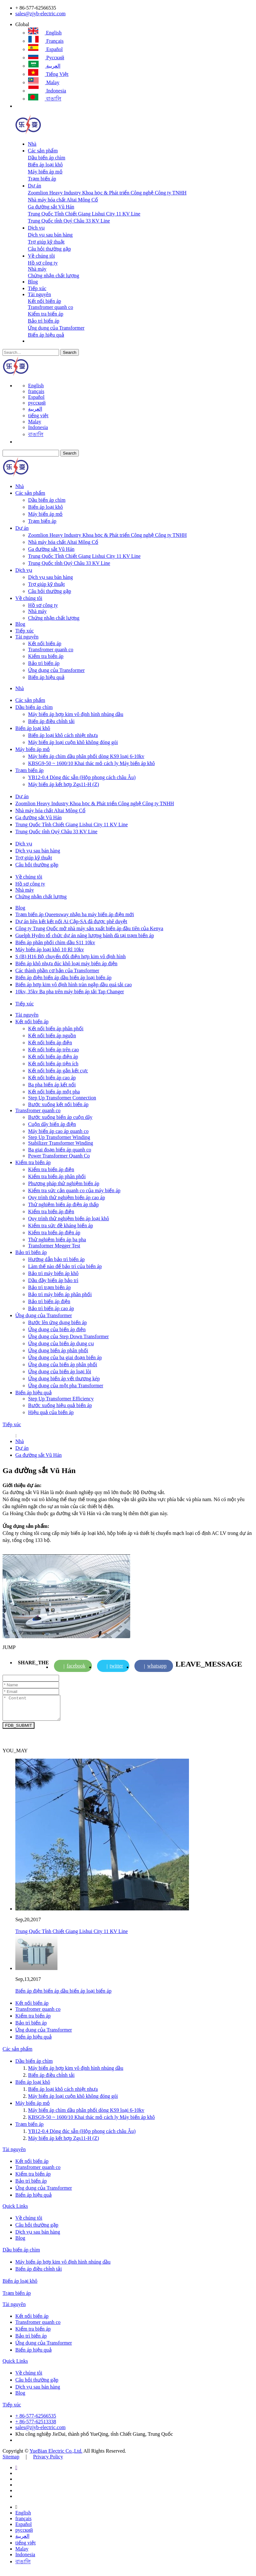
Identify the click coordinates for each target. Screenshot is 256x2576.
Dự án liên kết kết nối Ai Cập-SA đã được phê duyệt (71, 921)
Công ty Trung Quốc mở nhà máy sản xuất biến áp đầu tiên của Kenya (89, 928)
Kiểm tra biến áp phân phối (57, 1176)
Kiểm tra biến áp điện (51, 1169)
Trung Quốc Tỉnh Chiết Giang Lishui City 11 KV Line (84, 213)
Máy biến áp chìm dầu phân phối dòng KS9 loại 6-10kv (86, 756)
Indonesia (47, 90)
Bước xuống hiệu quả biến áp (60, 1405)
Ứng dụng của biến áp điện (57, 1329)
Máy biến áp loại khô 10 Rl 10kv (49, 949)
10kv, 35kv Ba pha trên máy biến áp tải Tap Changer (69, 991)
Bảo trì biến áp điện (49, 1301)
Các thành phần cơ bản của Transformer (57, 970)
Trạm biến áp (42, 178)
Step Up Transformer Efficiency (61, 1398)
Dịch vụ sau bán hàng (50, 234)
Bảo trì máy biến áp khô (53, 1273)
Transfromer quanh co (50, 307)
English (45, 32)
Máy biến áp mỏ (45, 171)
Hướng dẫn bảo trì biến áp (56, 1259)
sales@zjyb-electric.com (40, 13)
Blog (33, 281)
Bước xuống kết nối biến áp (58, 1104)
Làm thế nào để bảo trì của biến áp (65, 1266)
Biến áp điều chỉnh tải (51, 721)
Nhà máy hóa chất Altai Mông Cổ (63, 199)
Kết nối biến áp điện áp (53, 1056)
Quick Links (15, 2211)
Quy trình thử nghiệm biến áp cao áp (66, 1197)
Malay (43, 82)
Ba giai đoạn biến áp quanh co (59, 1149)
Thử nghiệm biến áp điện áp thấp (63, 1204)
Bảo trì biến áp (43, 321)
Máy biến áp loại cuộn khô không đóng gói (73, 742)
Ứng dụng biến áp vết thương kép (64, 1378)
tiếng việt (48, 74)
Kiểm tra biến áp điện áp (54, 1232)
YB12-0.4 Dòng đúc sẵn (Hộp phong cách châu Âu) (82, 777)
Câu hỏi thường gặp (49, 249)
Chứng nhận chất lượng (53, 275)
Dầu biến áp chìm (46, 157)
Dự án (34, 185)
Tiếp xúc (37, 288)
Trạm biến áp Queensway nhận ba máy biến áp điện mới (74, 914)
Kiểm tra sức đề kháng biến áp (60, 1225)
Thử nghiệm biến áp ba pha (57, 1239)
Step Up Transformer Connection (62, 1097)
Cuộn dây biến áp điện (52, 1124)
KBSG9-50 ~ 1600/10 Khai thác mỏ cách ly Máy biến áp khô (91, 763)
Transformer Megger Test (54, 1245)
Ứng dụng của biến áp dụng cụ (61, 1343)
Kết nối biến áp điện (50, 1042)
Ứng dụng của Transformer (56, 328)
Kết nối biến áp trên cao (53, 1049)
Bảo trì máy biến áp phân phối (60, 1294)
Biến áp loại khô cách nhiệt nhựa (63, 735)
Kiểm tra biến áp (45, 314)
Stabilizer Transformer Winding (60, 1143)
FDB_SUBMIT (18, 1730)
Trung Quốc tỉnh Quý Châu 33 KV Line (69, 220)
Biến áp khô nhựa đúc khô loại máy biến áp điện (66, 963)
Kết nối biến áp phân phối (56, 1028)
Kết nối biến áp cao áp (52, 1077)
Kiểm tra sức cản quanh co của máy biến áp (74, 1190)
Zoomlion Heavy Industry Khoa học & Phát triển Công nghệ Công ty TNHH (107, 192)
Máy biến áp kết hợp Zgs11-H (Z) (63, 784)
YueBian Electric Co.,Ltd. (55, 2455)
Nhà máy (37, 269)
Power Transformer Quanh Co (59, 1155)
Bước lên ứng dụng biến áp (57, 1322)
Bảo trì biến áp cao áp (51, 1308)
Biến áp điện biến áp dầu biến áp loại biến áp (63, 977)
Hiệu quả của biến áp (51, 1412)
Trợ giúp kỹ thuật (46, 241)
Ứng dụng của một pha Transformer (65, 1385)
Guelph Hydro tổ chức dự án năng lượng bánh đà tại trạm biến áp (84, 935)
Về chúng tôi (41, 256)
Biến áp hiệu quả (46, 335)
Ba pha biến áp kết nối (52, 1084)
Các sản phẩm (43, 150)
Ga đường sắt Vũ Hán (51, 206)
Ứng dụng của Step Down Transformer (68, 1336)
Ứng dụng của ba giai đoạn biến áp (65, 1357)
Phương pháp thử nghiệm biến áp (63, 1183)
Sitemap (11, 2461)
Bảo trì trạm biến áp (49, 1287)
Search (69, 352)
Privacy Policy (48, 2461)
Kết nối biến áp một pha (54, 1091)
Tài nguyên (39, 294)
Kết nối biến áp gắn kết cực (58, 1070)
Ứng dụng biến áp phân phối (58, 1350)
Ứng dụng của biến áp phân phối (62, 1364)
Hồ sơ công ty (42, 263)
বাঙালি (44, 98)
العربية (44, 66)
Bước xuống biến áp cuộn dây (60, 1117)
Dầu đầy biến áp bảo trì (53, 1280)
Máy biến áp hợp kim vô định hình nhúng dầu (75, 714)
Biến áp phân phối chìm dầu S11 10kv (55, 942)
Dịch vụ (36, 227)
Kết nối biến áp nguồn (52, 1035)
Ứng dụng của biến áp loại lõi (59, 1371)
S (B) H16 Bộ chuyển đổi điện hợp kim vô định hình (70, 956)
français (46, 41)
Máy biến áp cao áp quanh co (58, 1131)
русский (46, 57)
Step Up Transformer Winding (59, 1137)
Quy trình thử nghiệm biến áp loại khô (68, 1218)
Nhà (32, 144)
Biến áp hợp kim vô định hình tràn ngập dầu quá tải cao (73, 984)
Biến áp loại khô (45, 164)
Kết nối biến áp (44, 301)
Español (45, 49)
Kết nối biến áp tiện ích (53, 1063)
